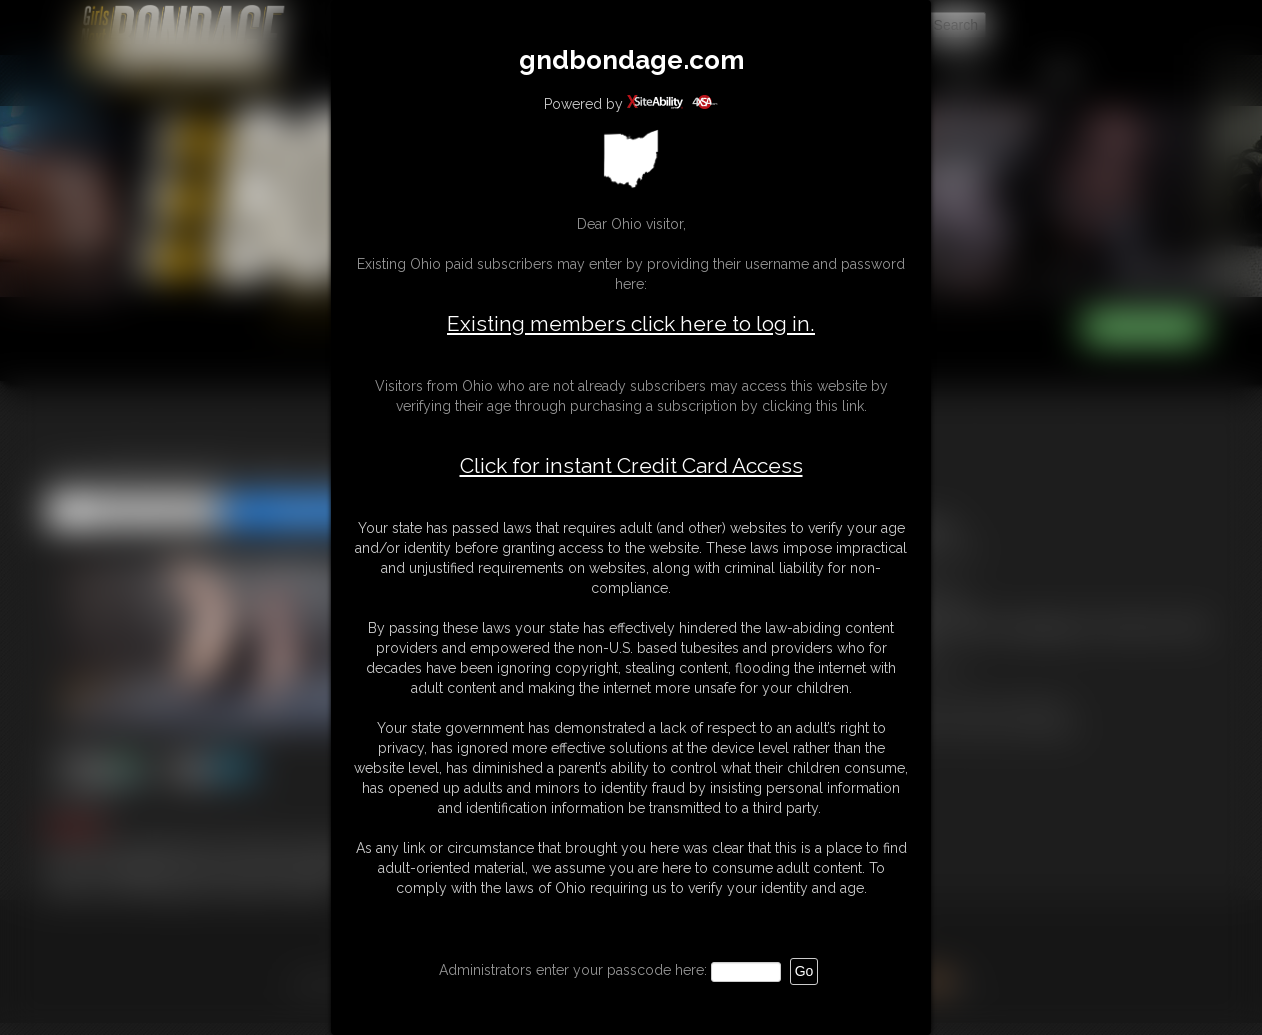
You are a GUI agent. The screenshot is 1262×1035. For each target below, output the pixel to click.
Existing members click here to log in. (631, 323)
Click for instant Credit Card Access (631, 466)
